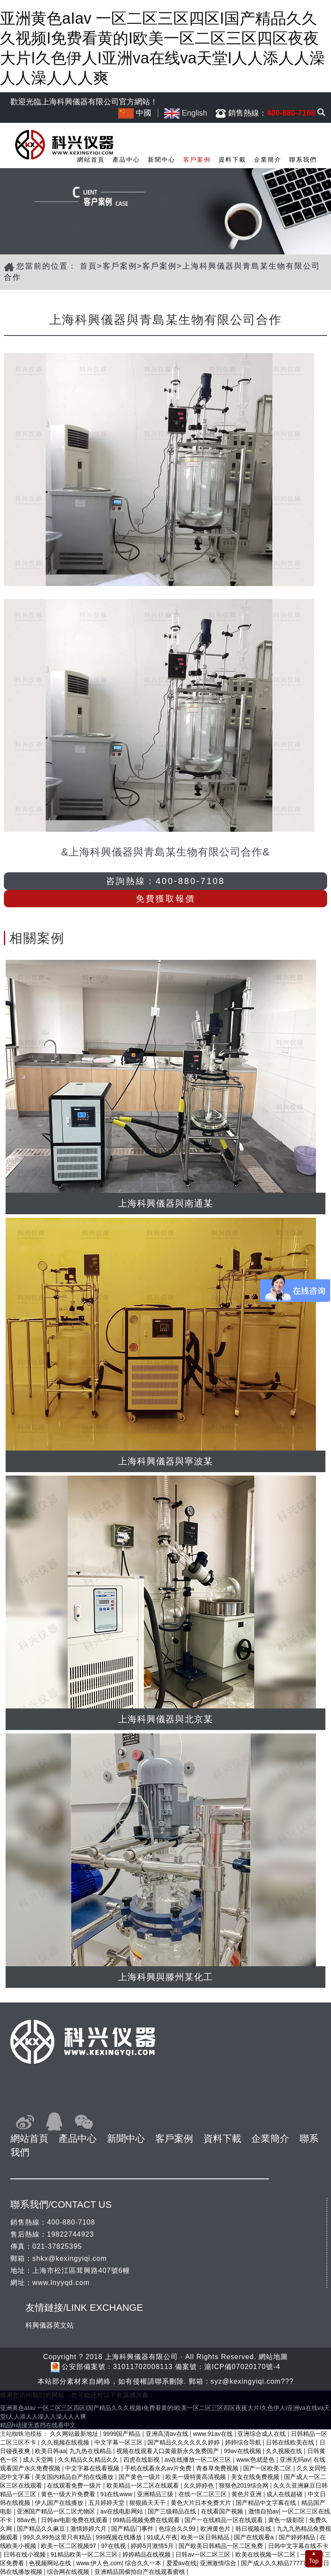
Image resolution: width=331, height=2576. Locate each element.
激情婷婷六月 (89, 2528)
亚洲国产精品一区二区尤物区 (57, 2511)
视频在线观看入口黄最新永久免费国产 (168, 2451)
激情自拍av (263, 2511)
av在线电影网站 (122, 2511)
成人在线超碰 (285, 2494)
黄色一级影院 (287, 2519)
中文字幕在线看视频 (93, 2468)
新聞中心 (161, 159)
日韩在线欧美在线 (291, 2442)
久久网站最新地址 (75, 2433)
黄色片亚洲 (247, 2494)
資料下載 (232, 159)
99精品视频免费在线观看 (146, 2519)
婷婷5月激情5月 (153, 2545)
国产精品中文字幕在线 (267, 2502)
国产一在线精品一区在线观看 (224, 2519)
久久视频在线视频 (66, 2442)
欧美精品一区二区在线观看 (143, 2485)
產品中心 (126, 159)
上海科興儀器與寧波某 (165, 1461)
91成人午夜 (162, 2537)
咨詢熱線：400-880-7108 (165, 881)
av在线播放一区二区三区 (199, 2459)
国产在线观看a (254, 2537)
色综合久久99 (178, 2528)
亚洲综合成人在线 (262, 2433)
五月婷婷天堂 (107, 2502)
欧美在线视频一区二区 (266, 2554)
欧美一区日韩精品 (206, 2537)
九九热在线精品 (91, 2451)
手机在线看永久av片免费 (159, 2468)
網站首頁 (91, 159)
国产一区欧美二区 (268, 2468)
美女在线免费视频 (256, 2476)
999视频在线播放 (120, 2537)
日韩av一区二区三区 (203, 2554)
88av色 (27, 2519)
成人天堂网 (39, 2459)
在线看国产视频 (223, 2511)
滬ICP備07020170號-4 (242, 2366)
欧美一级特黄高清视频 (197, 2476)
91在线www (117, 2494)
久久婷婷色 (199, 2485)
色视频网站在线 (51, 2563)
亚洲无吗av (295, 2459)
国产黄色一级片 (140, 2476)
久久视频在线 (285, 2451)
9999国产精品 (122, 2433)
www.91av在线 (213, 2433)
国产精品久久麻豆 (42, 2528)
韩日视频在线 (254, 2528)
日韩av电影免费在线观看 (75, 2519)
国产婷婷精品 (298, 2537)
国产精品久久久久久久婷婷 (184, 2442)
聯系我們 (303, 159)
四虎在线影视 (142, 2459)
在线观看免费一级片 (75, 2485)
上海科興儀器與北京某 (165, 1719)
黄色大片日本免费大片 (202, 2502)
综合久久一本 (144, 2563)
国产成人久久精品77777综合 (280, 2563)
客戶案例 (197, 159)
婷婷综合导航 (244, 2442)
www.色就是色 (256, 2459)
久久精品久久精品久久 (89, 2459)
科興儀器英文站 (49, 2325)
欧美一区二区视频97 (69, 2545)
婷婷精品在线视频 (147, 2554)
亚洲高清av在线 (168, 2433)
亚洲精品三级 (156, 2494)
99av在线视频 (243, 2451)
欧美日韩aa (50, 2451)
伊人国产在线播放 (60, 2502)
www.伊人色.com (99, 2563)
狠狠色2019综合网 (244, 2485)
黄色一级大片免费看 (69, 2494)
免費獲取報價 (165, 898)
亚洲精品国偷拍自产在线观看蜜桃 (140, 2571)
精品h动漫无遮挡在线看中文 (38, 2425)
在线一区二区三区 (203, 2494)
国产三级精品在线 (173, 2511)
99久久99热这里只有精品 (57, 2537)
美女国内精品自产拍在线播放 (75, 2476)
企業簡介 (267, 159)
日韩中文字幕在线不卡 (298, 2545)
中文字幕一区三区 (119, 2442)
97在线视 (114, 2545)
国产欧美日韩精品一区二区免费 (221, 2545)
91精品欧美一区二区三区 (84, 2554)
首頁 (88, 266)
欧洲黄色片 (216, 2528)
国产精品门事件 (133, 2528)
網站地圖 (273, 2356)
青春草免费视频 (218, 2468)
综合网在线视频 (69, 2571)
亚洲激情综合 (219, 2563)
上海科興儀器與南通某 (165, 1203)
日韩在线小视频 (25, 2554)
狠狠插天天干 (148, 2502)
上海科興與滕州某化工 (165, 1977)
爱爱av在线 (181, 2563)
